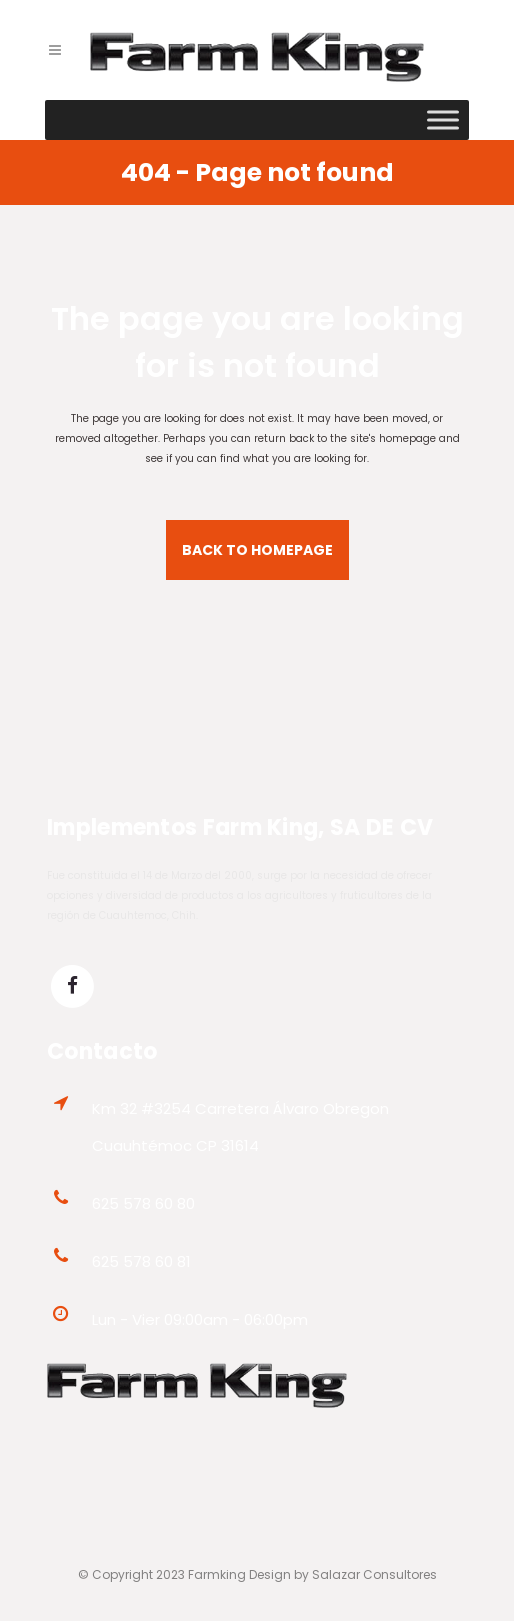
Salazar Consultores (374, 1574)
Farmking (217, 1574)
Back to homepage (257, 550)
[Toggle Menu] (443, 119)
